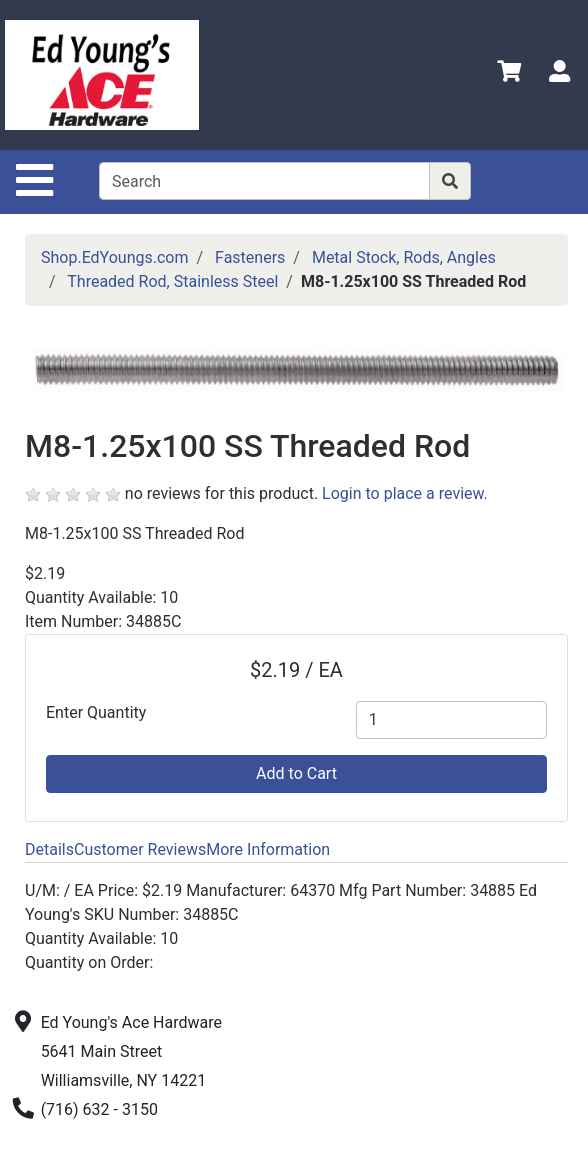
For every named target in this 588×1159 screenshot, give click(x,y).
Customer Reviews (140, 849)
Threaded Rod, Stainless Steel (172, 281)
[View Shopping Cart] (509, 74)
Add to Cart (296, 773)
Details (49, 849)
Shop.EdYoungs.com (114, 257)
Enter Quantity (96, 712)
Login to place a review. (405, 493)
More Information (268, 849)
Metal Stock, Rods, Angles (404, 257)
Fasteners (250, 257)
